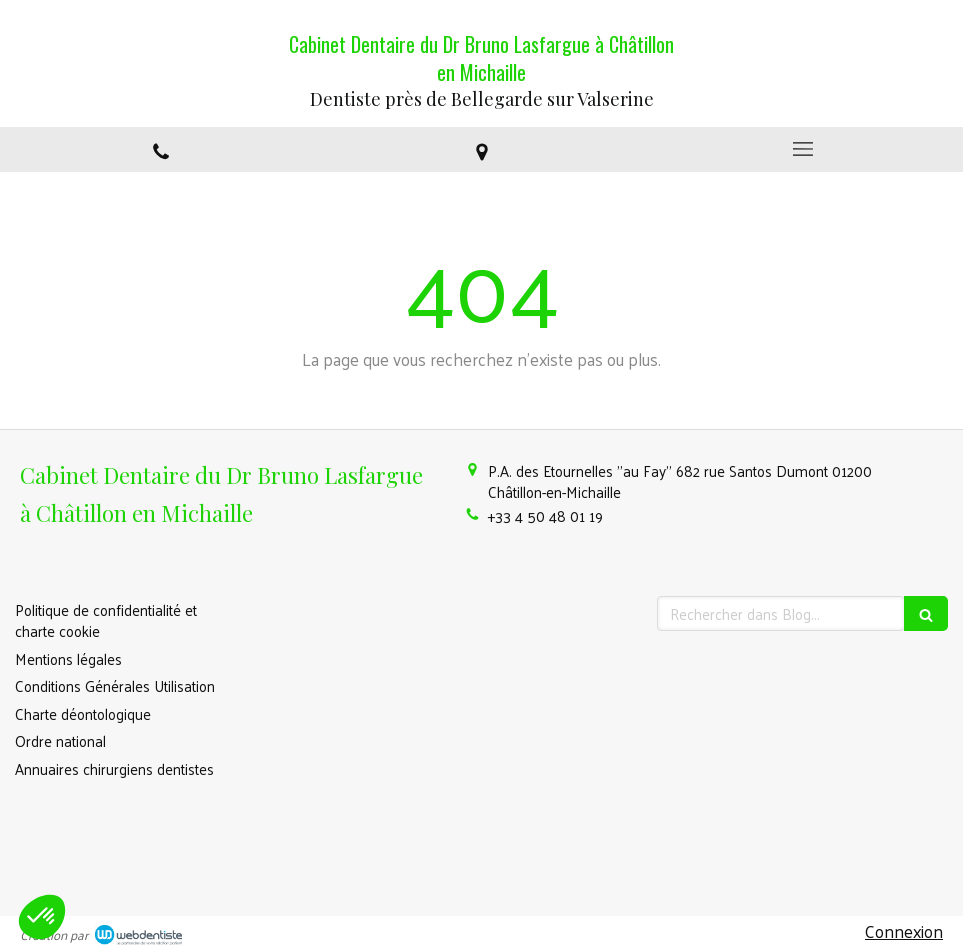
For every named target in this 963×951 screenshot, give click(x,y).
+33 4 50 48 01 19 (545, 515)
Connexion (904, 931)
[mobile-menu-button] (802, 149)
